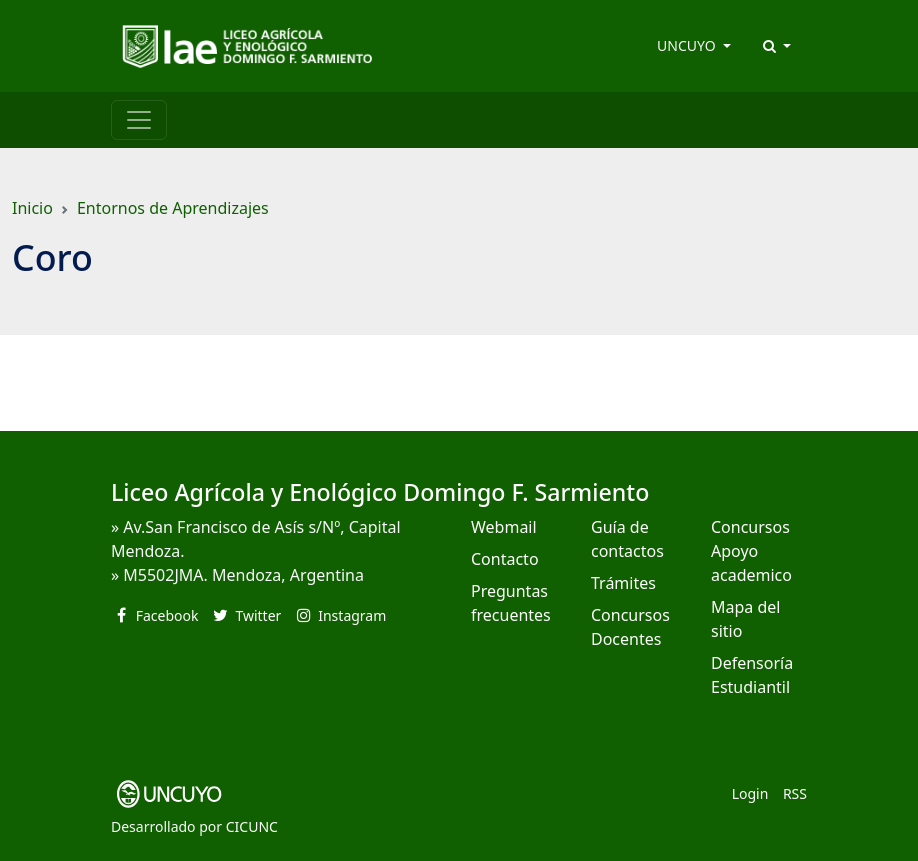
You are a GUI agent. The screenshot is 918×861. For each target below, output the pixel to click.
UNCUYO (688, 45)
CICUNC (252, 826)
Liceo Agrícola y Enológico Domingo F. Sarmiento (380, 492)
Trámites (623, 583)
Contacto (505, 559)
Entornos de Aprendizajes (173, 208)
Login (750, 793)
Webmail (504, 527)
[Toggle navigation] (139, 120)
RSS (795, 793)
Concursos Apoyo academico (751, 551)
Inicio (32, 208)
